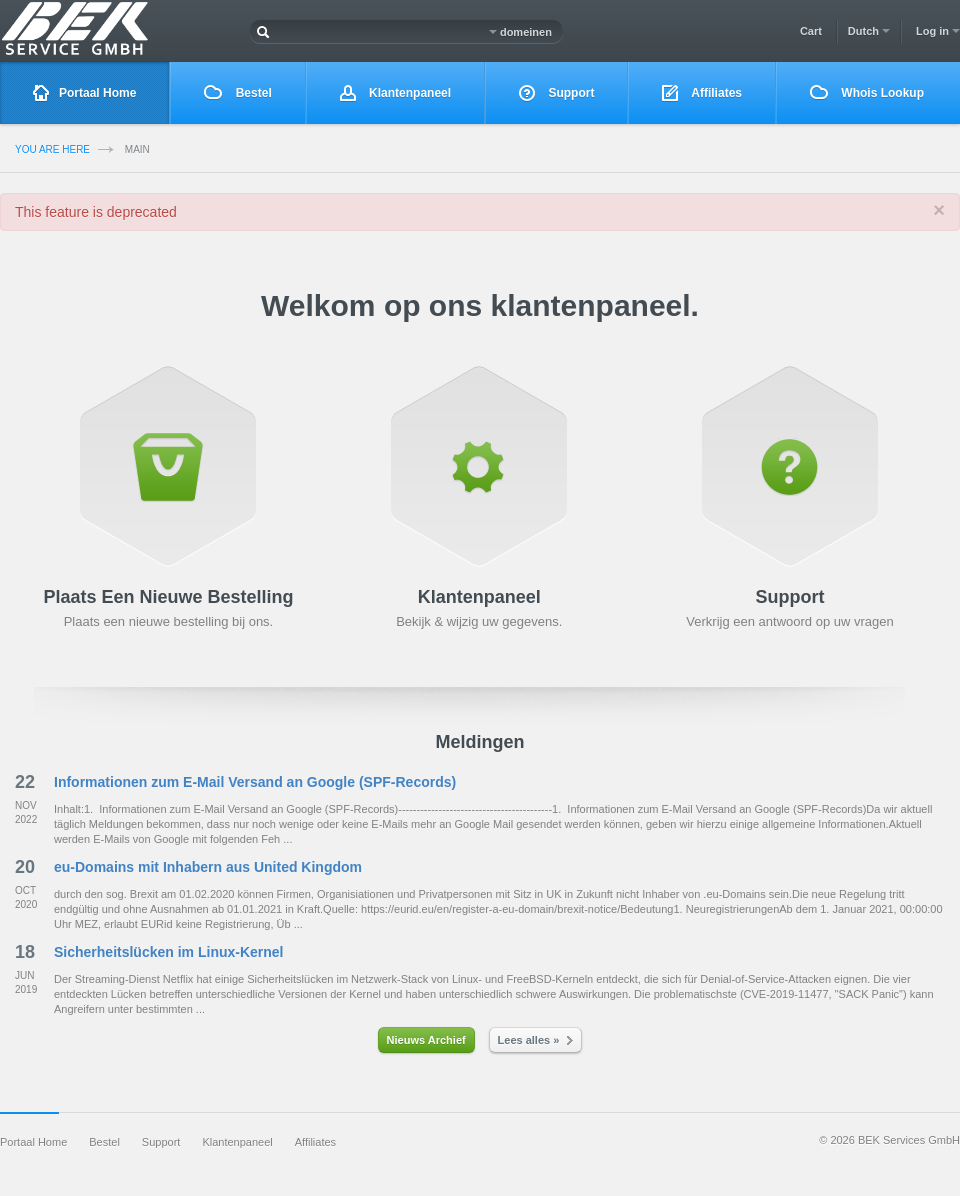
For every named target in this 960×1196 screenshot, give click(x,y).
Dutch (869, 31)
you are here (52, 149)
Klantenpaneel (395, 93)
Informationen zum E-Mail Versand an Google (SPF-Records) (255, 782)
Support (556, 93)
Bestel (237, 92)
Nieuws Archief (426, 1040)
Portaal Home (84, 93)
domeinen (520, 32)
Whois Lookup (867, 92)
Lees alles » (536, 1040)
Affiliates (702, 93)
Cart (811, 31)
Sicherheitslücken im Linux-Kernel (169, 952)
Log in (938, 31)
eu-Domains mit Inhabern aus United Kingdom (208, 867)
